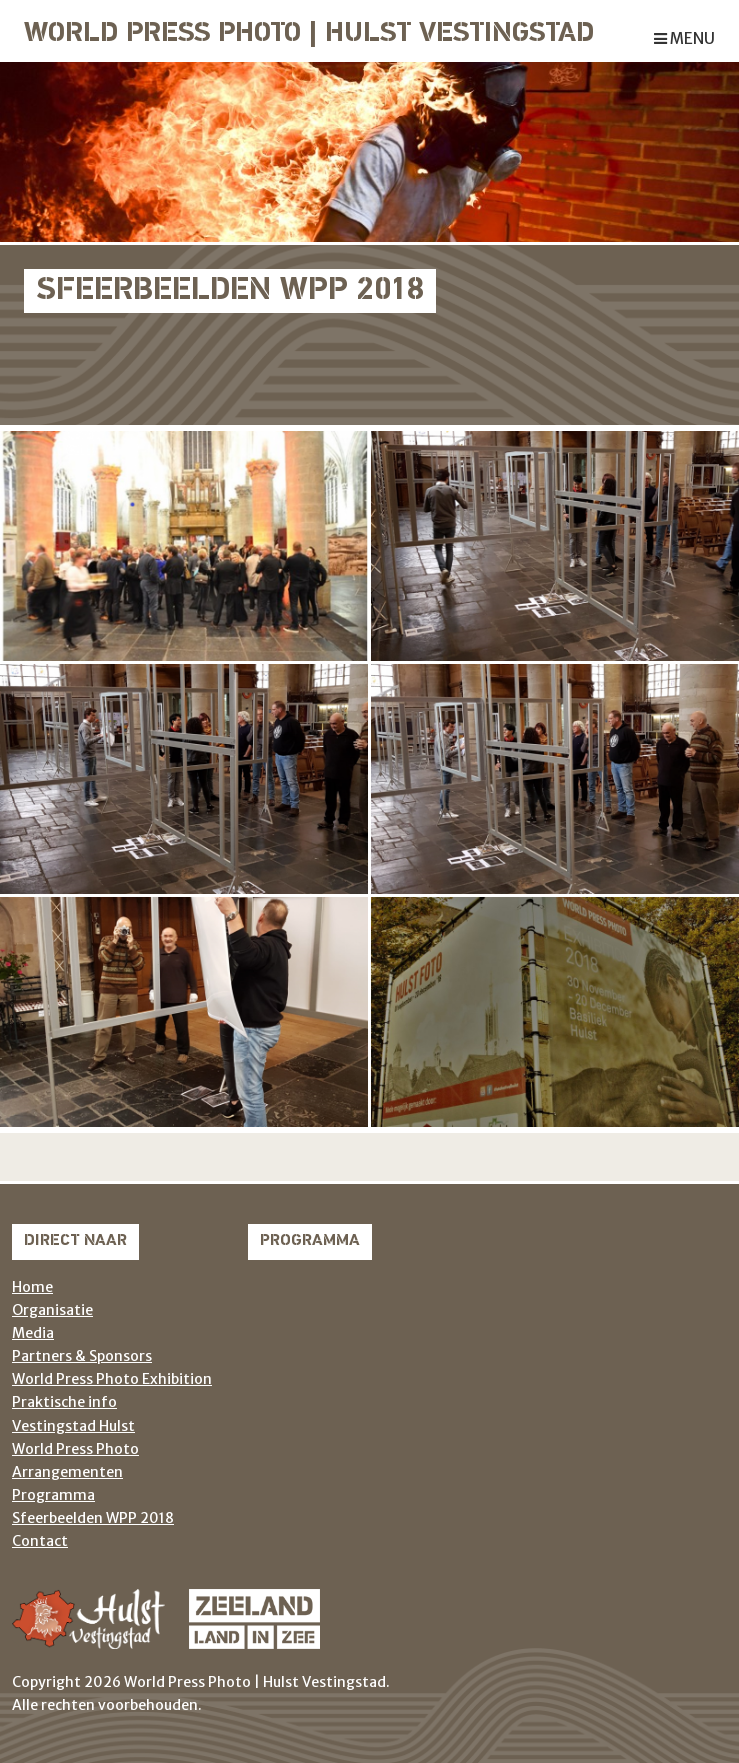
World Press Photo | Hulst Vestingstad (309, 34)
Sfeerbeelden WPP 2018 (93, 1518)
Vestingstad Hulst (73, 1426)
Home (32, 1287)
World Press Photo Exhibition (112, 1379)
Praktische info (64, 1402)
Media (33, 1333)
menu (684, 38)
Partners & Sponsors (82, 1356)
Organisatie (52, 1310)
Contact (40, 1541)
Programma (53, 1495)
